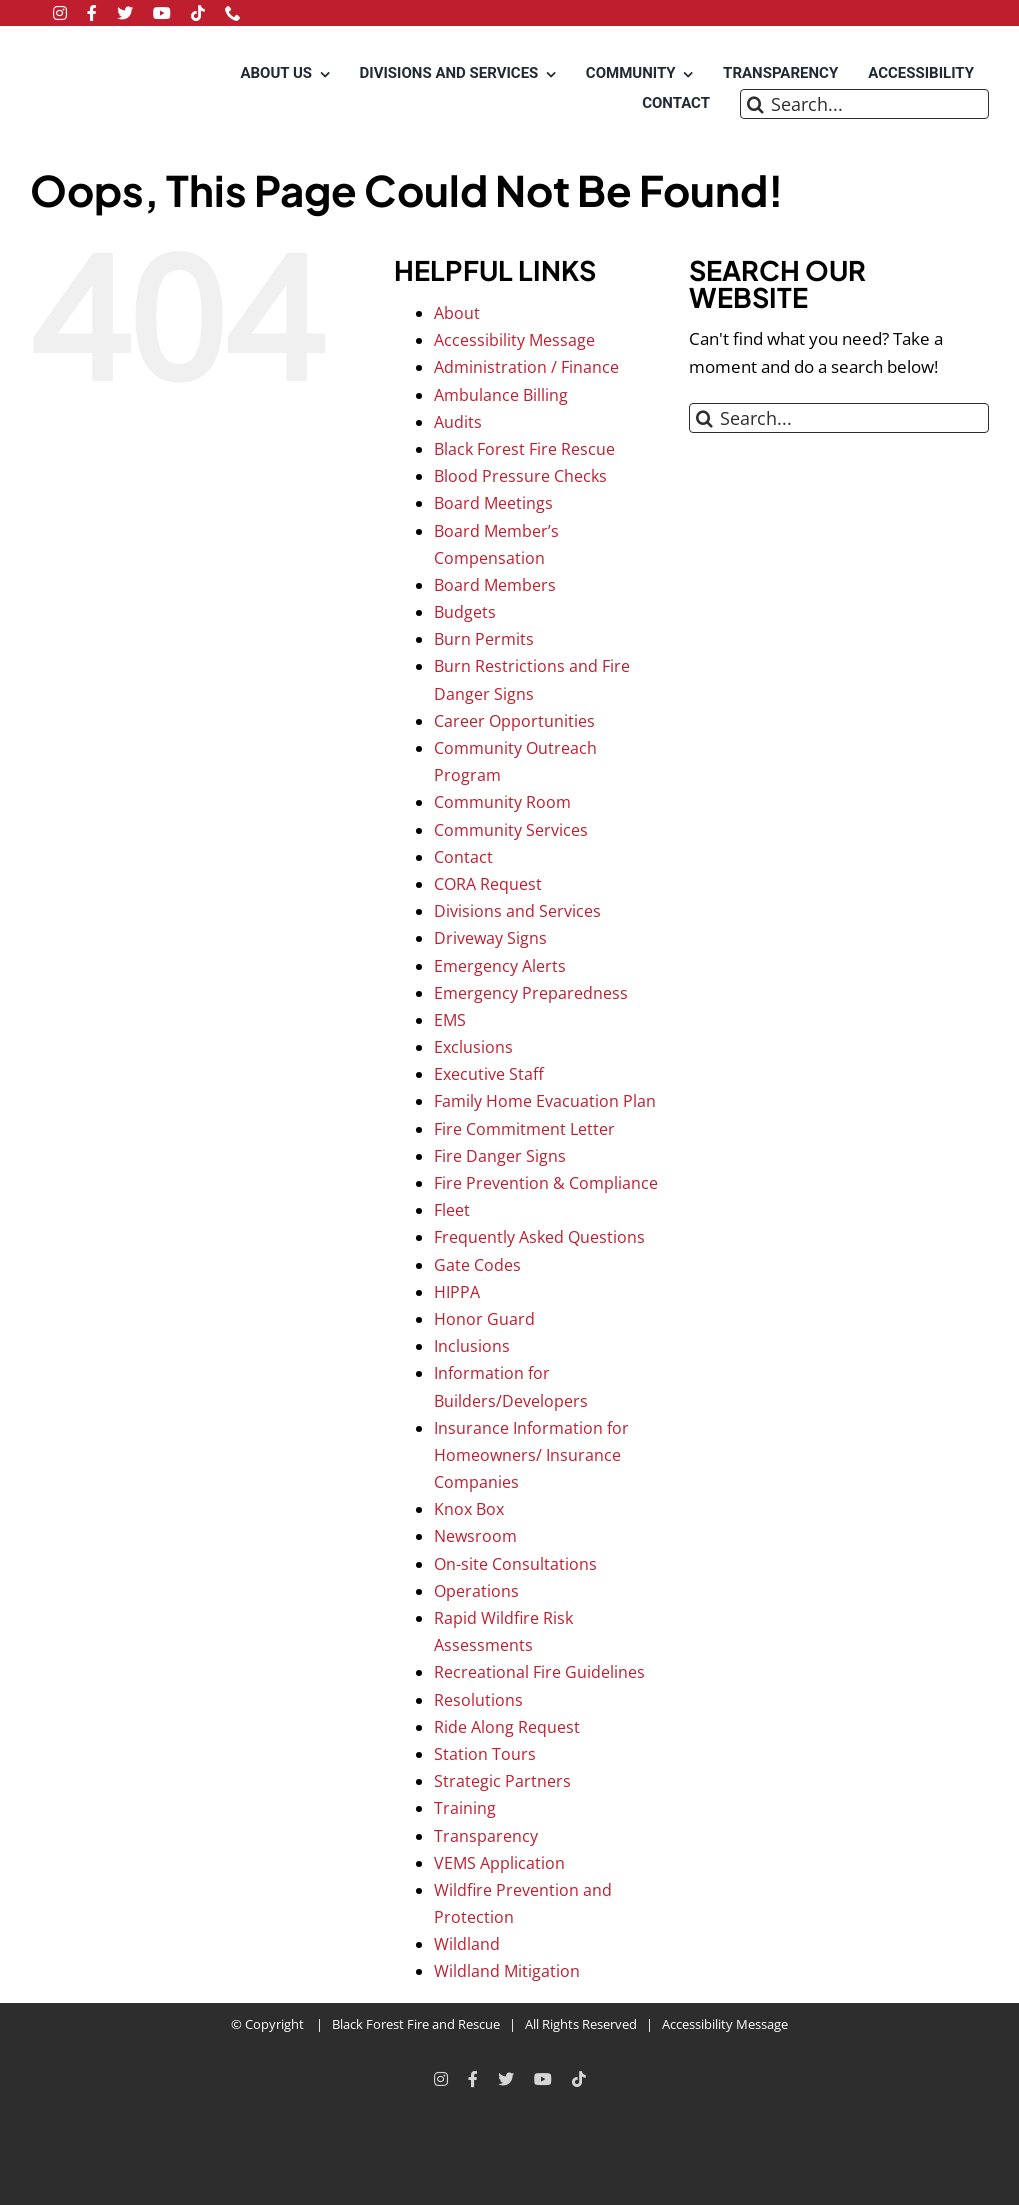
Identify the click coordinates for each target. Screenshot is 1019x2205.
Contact (463, 857)
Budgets (465, 612)
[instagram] (60, 13)
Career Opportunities (514, 721)
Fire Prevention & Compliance (546, 1183)
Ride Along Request (507, 1727)
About (457, 313)
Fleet (452, 1210)
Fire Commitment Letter (524, 1129)
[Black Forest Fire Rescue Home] (94, 90)
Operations (476, 1591)
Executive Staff (489, 1074)
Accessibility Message (514, 340)
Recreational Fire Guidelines (539, 1672)
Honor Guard (484, 1319)
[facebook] (92, 13)
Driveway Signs (490, 938)
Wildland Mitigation (507, 1971)
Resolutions (478, 1700)
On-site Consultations (515, 1564)
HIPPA (457, 1292)
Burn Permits (484, 639)
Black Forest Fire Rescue (524, 449)
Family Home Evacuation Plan (545, 1101)
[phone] (233, 13)
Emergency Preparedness (531, 993)
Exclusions (473, 1047)
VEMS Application (499, 1863)
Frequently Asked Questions (539, 1237)
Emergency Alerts (500, 966)
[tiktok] (198, 13)
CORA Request (488, 884)
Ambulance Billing (501, 395)
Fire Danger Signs (500, 1156)
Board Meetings (493, 503)
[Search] (755, 104)
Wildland (467, 1944)
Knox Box (469, 1509)
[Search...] (864, 104)
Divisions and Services (517, 911)
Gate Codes (477, 1265)
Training (465, 1808)
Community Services (511, 830)
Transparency (486, 1836)
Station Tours (485, 1754)
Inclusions (472, 1346)
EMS (450, 1020)
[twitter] (125, 13)
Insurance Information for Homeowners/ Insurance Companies (531, 1455)
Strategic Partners (502, 1781)
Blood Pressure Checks (520, 476)
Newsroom (475, 1536)
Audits (458, 422)
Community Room (502, 802)
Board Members (495, 585)
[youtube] (162, 13)
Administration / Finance (526, 367)
